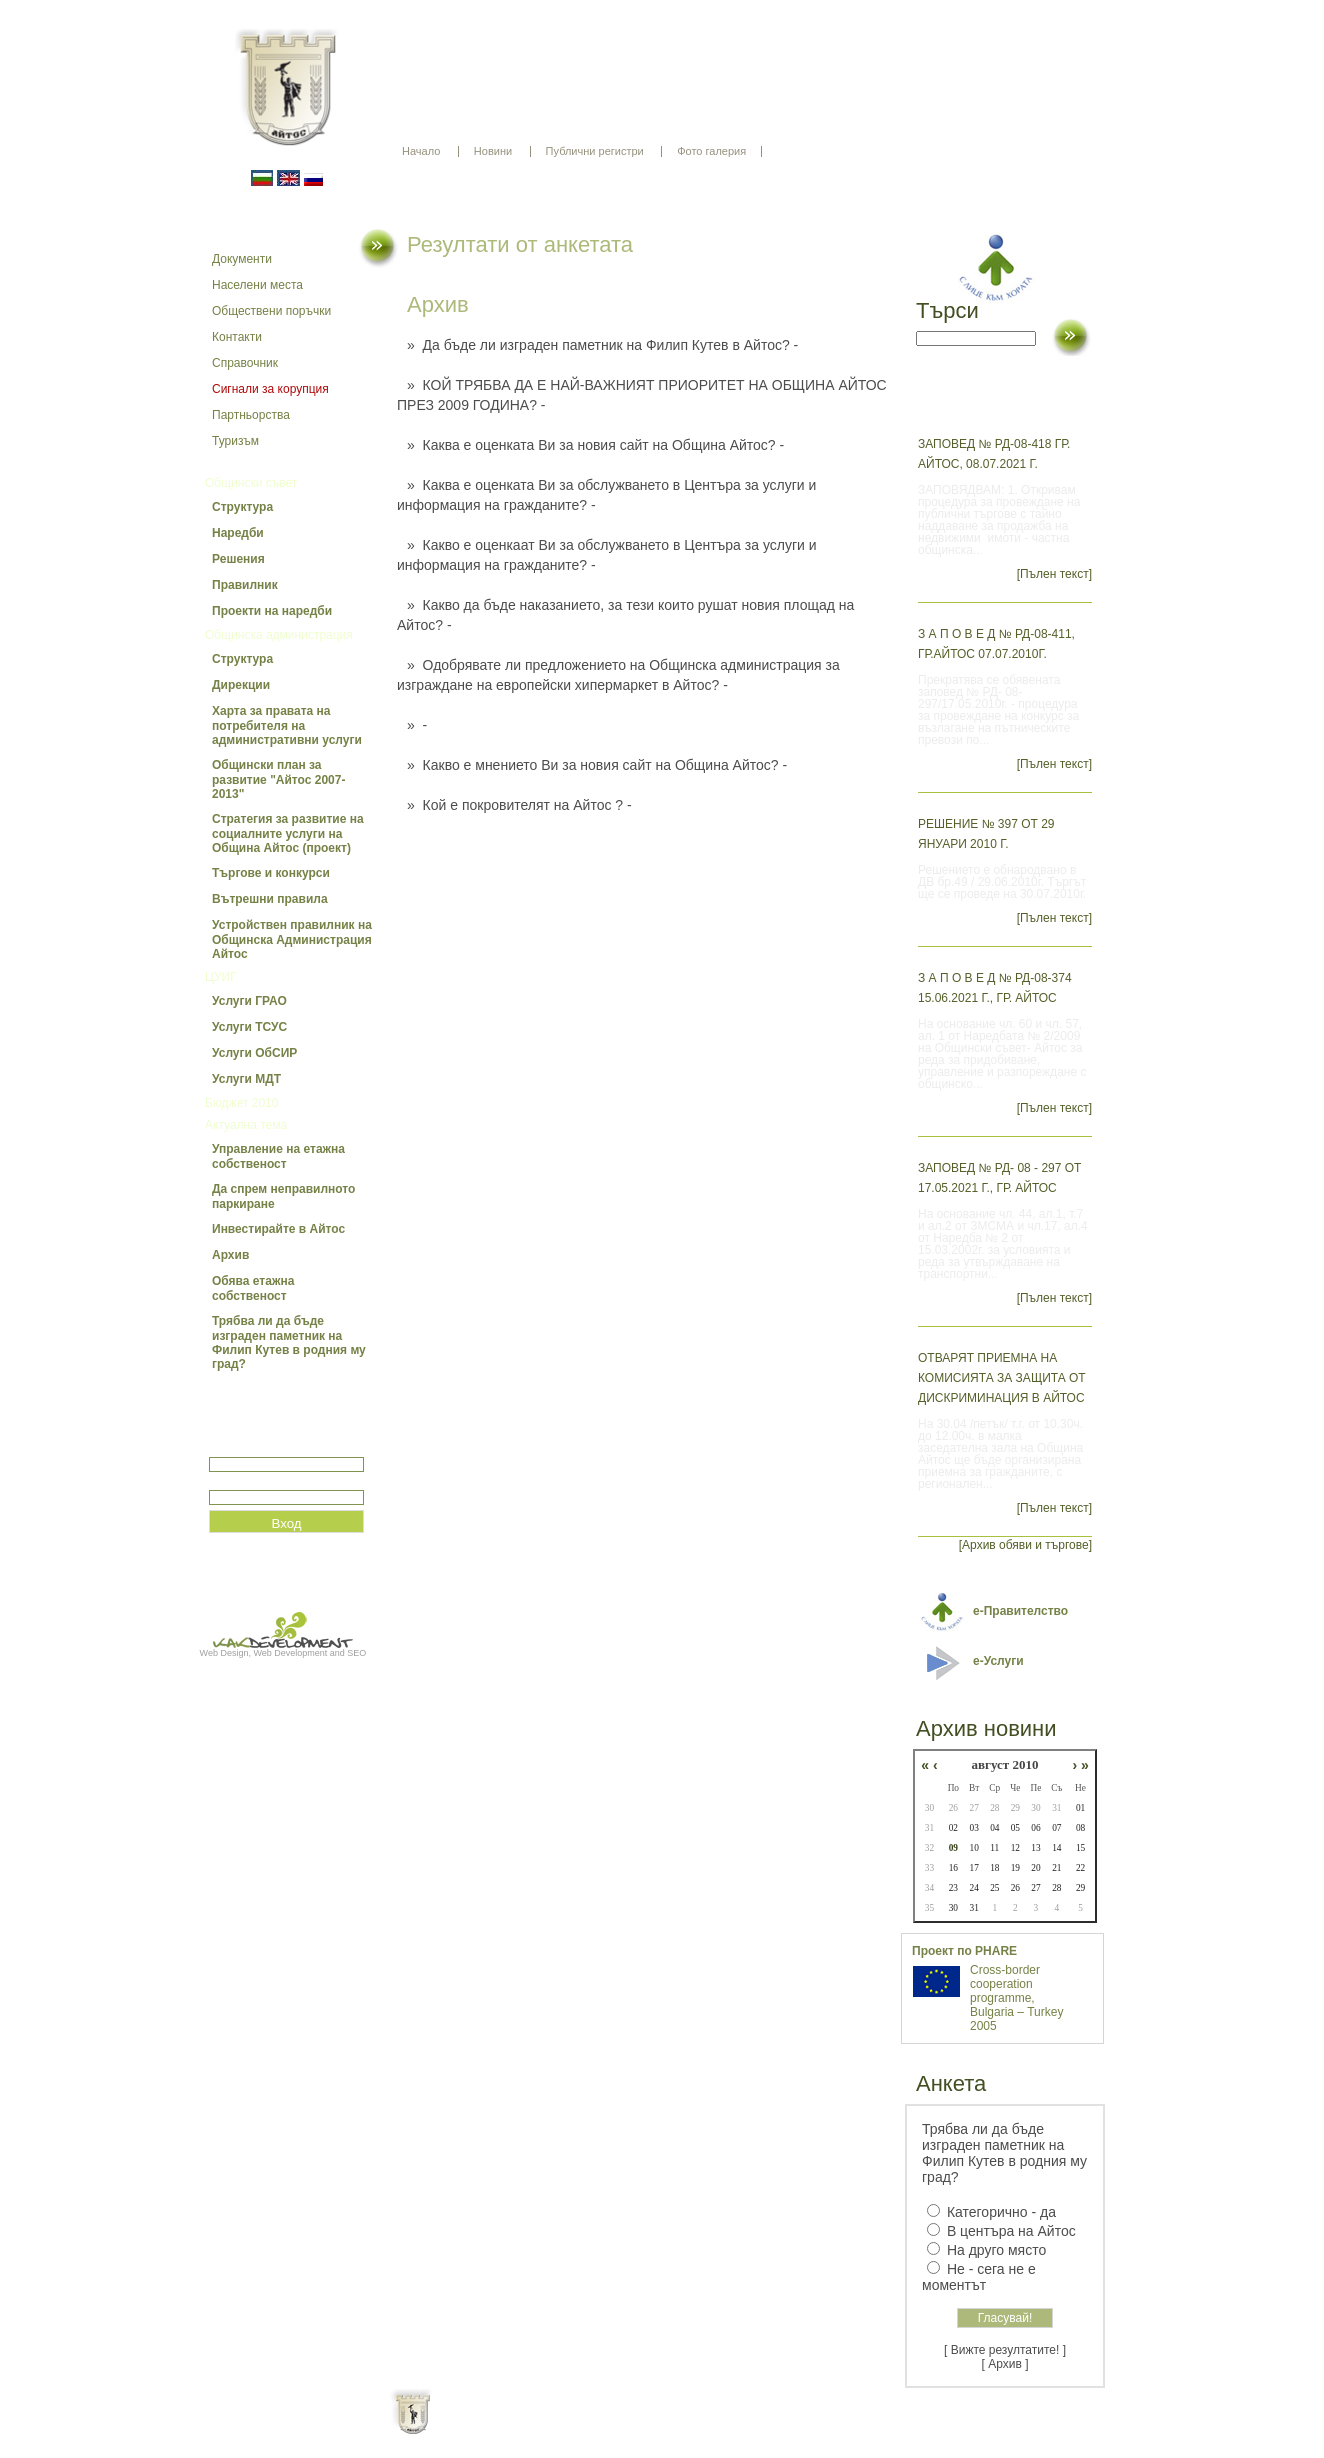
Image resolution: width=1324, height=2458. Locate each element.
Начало (421, 151)
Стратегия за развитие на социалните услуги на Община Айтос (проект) (288, 833)
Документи (242, 259)
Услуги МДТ (246, 1079)
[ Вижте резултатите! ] (1005, 2350)
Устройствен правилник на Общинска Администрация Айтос (292, 939)
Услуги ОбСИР (254, 1053)
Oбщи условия (583, 2428)
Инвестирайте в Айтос (278, 1229)
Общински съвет (251, 483)
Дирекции (241, 685)
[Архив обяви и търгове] (1025, 1545)
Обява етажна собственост (253, 1288)
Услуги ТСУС (249, 1027)
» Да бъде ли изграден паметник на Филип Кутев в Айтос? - (602, 345)
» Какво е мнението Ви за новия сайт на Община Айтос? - (597, 765)
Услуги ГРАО (249, 1001)
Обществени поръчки (271, 311)
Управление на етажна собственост (278, 1156)
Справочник (245, 363)
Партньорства (251, 415)
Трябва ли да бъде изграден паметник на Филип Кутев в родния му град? (289, 1342)
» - (417, 725)
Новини (493, 151)
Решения (238, 559)
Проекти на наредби (272, 611)
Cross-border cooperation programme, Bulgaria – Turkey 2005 (1016, 1998)
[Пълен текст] (1054, 574)
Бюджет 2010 (241, 1103)
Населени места (257, 285)
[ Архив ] (1005, 2364)
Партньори (679, 2428)
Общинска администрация (279, 635)
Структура (242, 507)
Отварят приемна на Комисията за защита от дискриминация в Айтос (1002, 1378)
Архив (230, 1255)
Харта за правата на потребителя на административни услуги (287, 725)
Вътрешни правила (270, 899)
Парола (230, 1481)
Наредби (238, 533)
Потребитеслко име (267, 1448)
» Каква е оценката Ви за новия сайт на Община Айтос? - (595, 445)
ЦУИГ (221, 977)
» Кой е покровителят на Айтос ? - (519, 805)
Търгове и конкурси (271, 873)
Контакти (237, 337)
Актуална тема (246, 1125)
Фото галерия (711, 151)
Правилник (245, 585)
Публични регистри (595, 151)
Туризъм (235, 441)
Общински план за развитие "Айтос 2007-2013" (278, 779)
